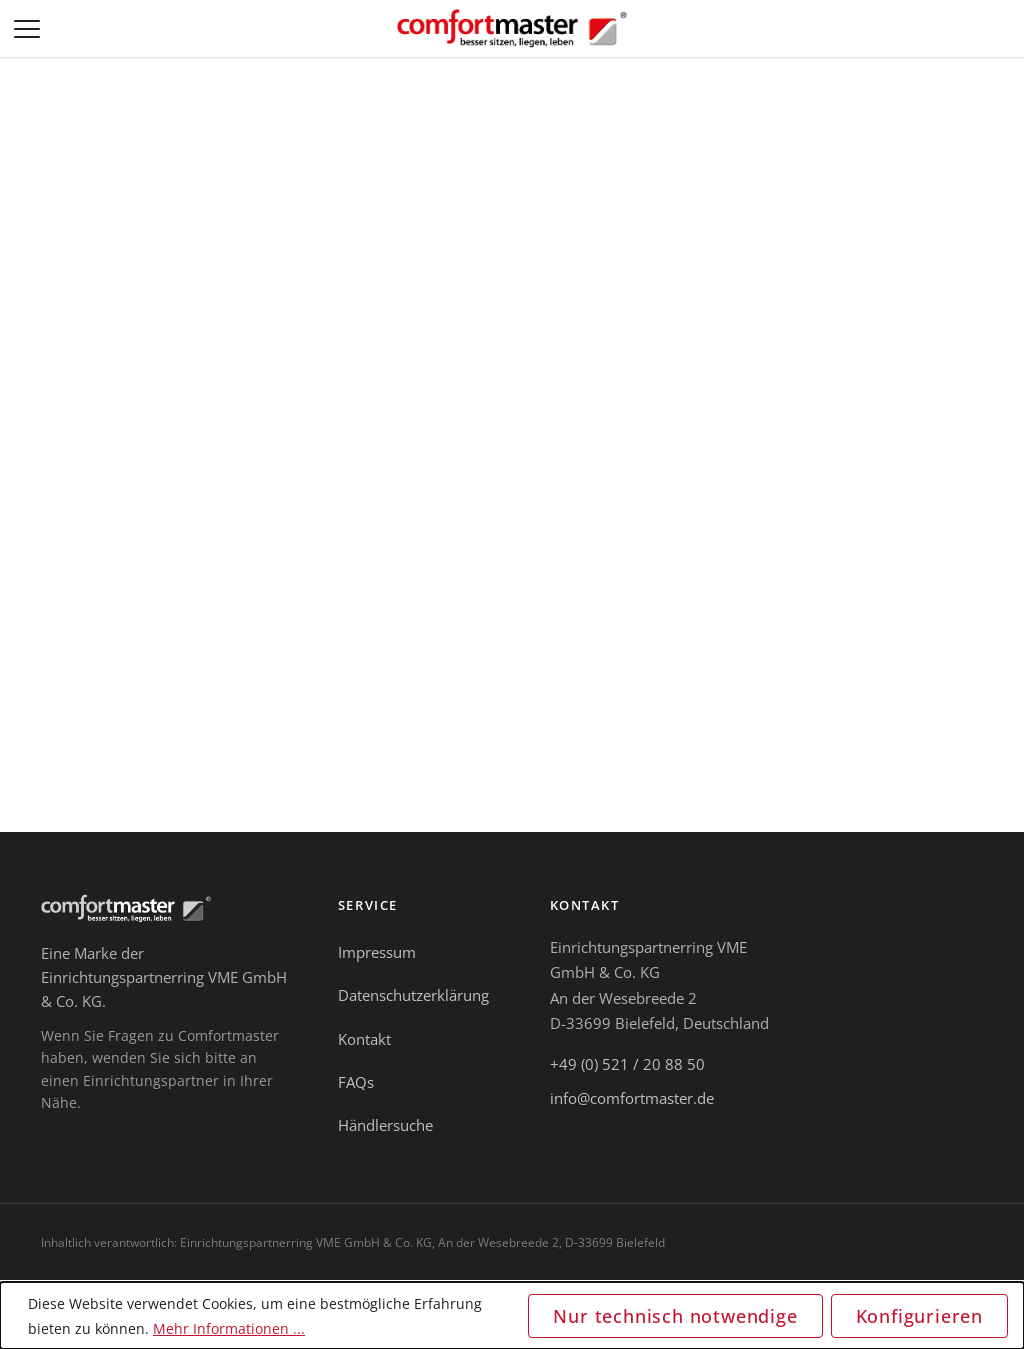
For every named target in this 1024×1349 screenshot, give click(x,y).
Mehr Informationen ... (229, 1328)
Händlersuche (385, 1125)
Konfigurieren (919, 1316)
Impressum (377, 952)
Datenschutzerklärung (413, 995)
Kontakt (364, 1039)
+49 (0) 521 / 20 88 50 (627, 1064)
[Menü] (29, 29)
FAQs (356, 1082)
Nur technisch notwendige (675, 1316)
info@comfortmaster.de (632, 1098)
